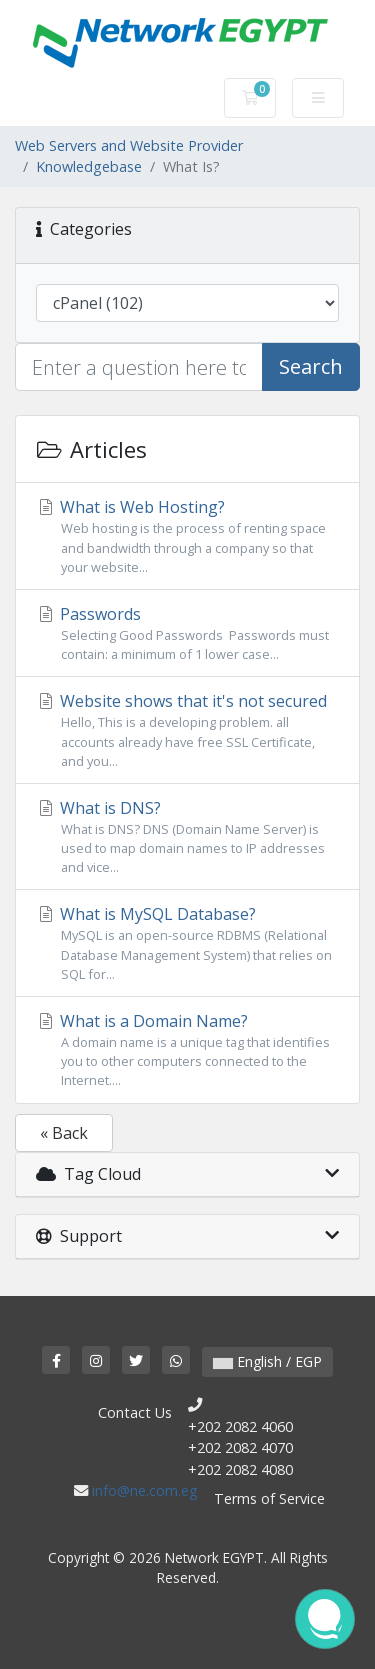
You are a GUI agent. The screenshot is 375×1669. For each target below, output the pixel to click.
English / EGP (267, 1361)
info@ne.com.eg (145, 1490)
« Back (64, 1133)
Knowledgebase (89, 166)
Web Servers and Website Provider (129, 145)
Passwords (187, 633)
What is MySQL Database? (187, 943)
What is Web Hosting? (187, 536)
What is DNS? (187, 837)
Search (311, 366)
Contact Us (135, 1412)
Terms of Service (269, 1498)
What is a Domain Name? (187, 1050)
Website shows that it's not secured (187, 730)
